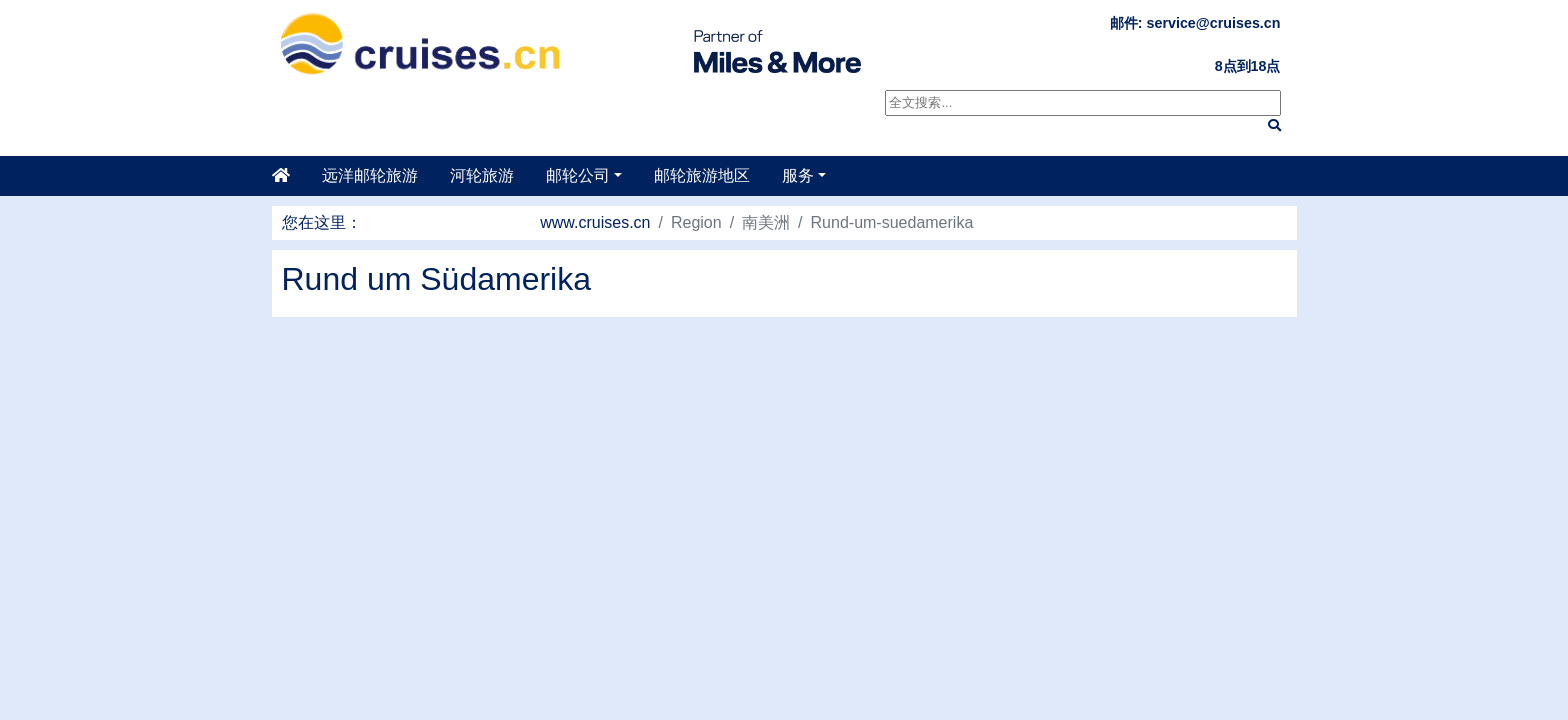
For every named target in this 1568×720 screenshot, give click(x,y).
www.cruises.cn (595, 222)
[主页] (289, 176)
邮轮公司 (578, 175)
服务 (798, 175)
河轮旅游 (482, 175)
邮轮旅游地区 (702, 175)
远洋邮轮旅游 (370, 175)
